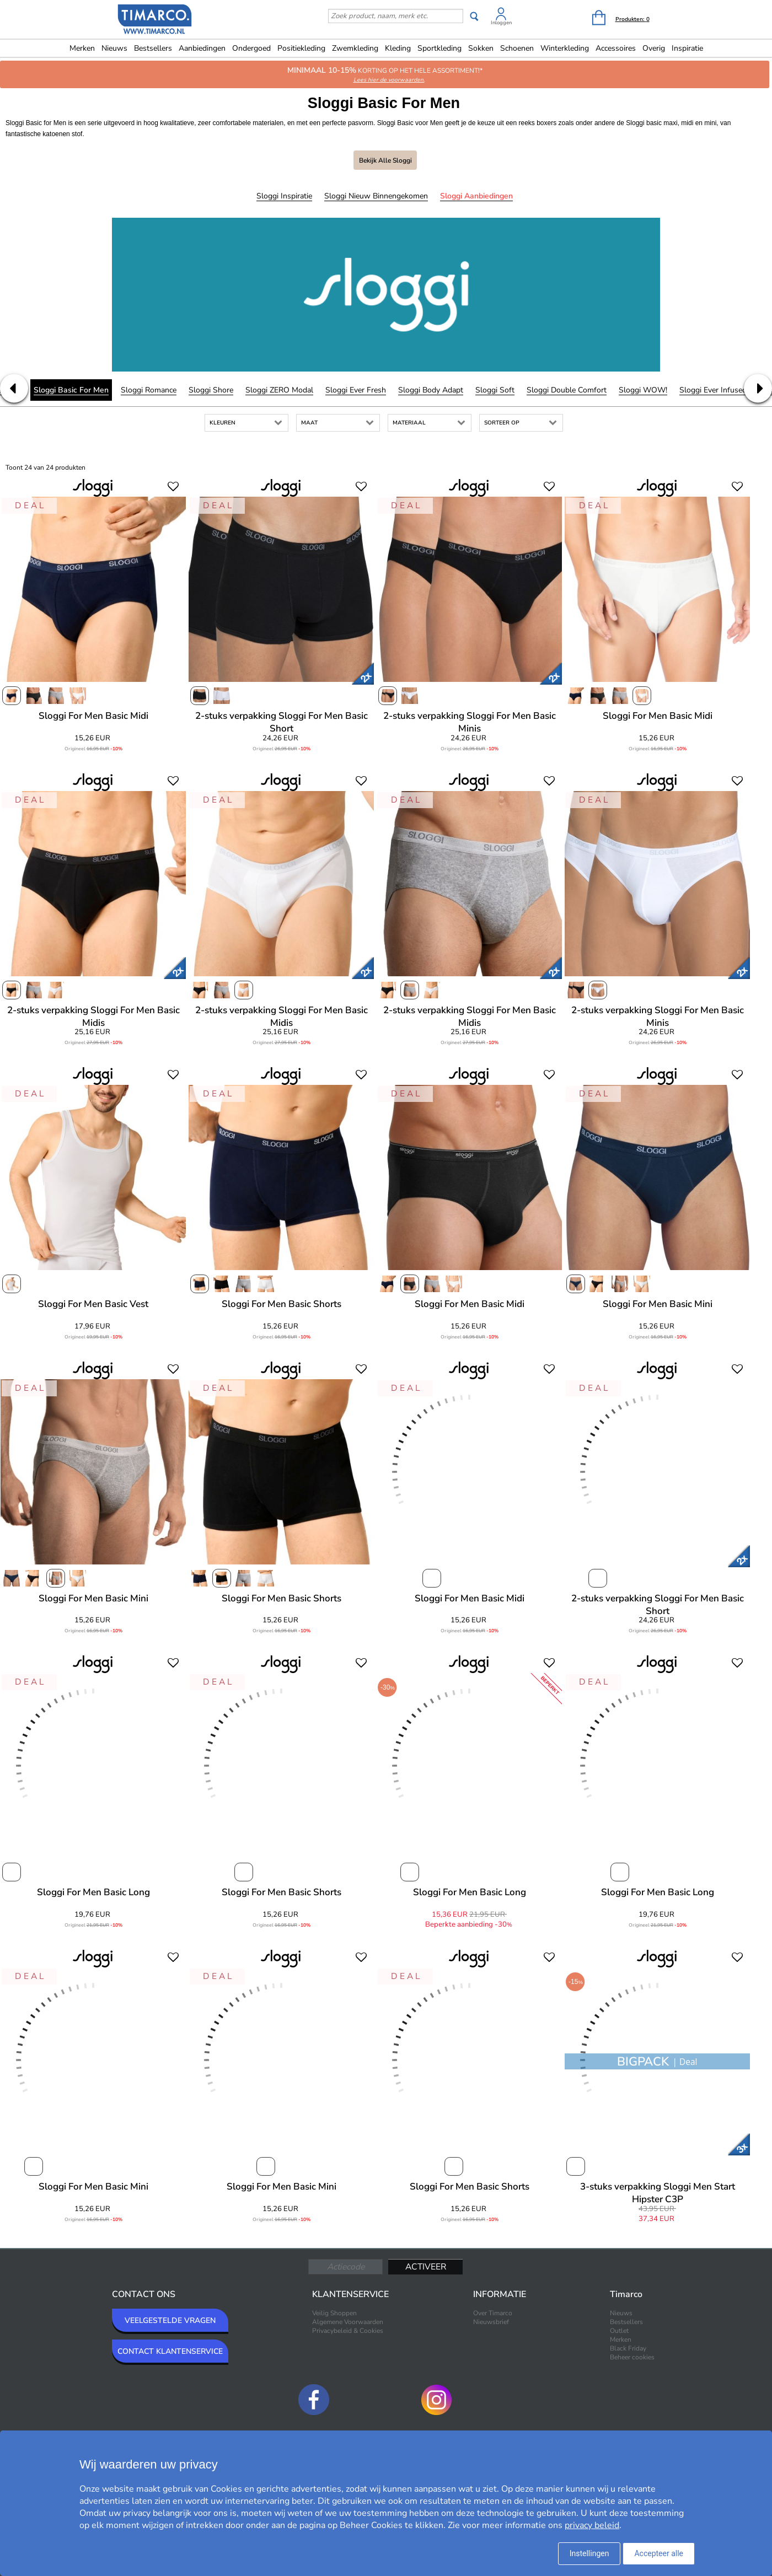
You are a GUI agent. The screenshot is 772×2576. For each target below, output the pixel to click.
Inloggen (501, 22)
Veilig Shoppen (334, 2313)
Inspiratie (687, 48)
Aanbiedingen (202, 48)
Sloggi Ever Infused (713, 390)
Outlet (619, 2330)
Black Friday (628, 2348)
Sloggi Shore (211, 390)
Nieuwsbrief (491, 2321)
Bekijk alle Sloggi (385, 160)
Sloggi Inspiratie (284, 196)
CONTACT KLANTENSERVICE (170, 2351)
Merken (82, 48)
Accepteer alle (658, 2553)
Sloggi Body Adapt (430, 390)
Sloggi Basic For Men (71, 390)
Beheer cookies (632, 2357)
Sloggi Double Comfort (567, 390)
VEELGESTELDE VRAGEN (170, 2320)
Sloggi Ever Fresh (355, 390)
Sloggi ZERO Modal (279, 390)
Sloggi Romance (148, 390)
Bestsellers (153, 48)
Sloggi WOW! (643, 390)
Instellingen (589, 2553)
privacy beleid (592, 2525)
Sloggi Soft (494, 390)
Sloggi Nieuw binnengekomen (376, 196)
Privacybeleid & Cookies (347, 2330)
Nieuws (114, 48)
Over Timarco (492, 2313)
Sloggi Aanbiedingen (476, 196)
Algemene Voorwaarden (347, 2321)
